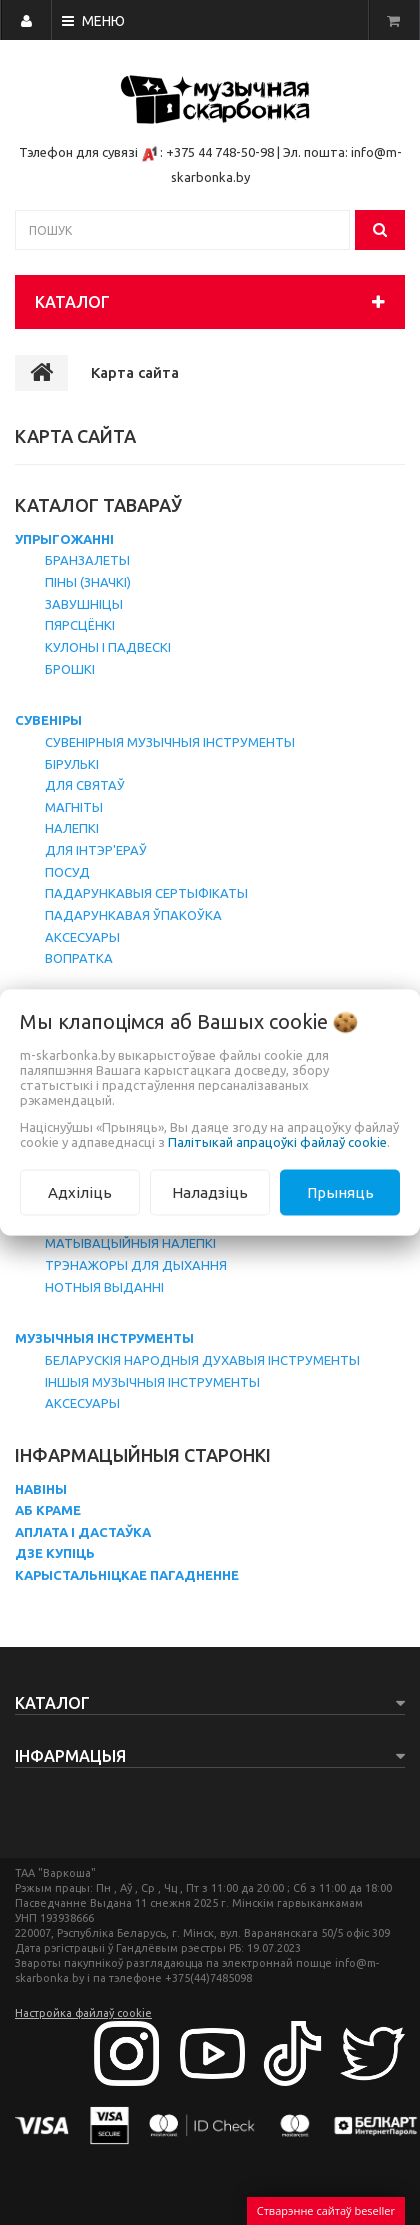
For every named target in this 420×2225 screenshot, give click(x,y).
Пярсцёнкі (80, 625)
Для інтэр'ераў (96, 850)
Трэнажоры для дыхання (136, 1265)
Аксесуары (82, 937)
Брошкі (70, 669)
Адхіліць (80, 1191)
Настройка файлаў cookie (83, 2013)
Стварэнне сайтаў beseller (326, 2210)
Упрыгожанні (64, 539)
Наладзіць (210, 1191)
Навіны (41, 1489)
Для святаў (85, 785)
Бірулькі (72, 764)
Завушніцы (84, 604)
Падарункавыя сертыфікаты (146, 893)
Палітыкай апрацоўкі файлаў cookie (277, 1141)
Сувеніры (48, 720)
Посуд (67, 872)
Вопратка (79, 958)
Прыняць (340, 1191)
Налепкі (72, 828)
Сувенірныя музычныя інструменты (170, 742)
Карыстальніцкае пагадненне (127, 1575)
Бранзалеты (87, 560)
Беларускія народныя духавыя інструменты (202, 1360)
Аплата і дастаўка (83, 1532)
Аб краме (48, 1510)
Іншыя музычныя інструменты (152, 1382)
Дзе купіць (55, 1553)
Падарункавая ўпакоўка (133, 915)
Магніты (74, 807)
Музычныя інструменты (104, 1338)
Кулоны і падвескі (108, 647)
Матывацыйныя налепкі (130, 1243)
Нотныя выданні (104, 1287)
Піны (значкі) (88, 582)
